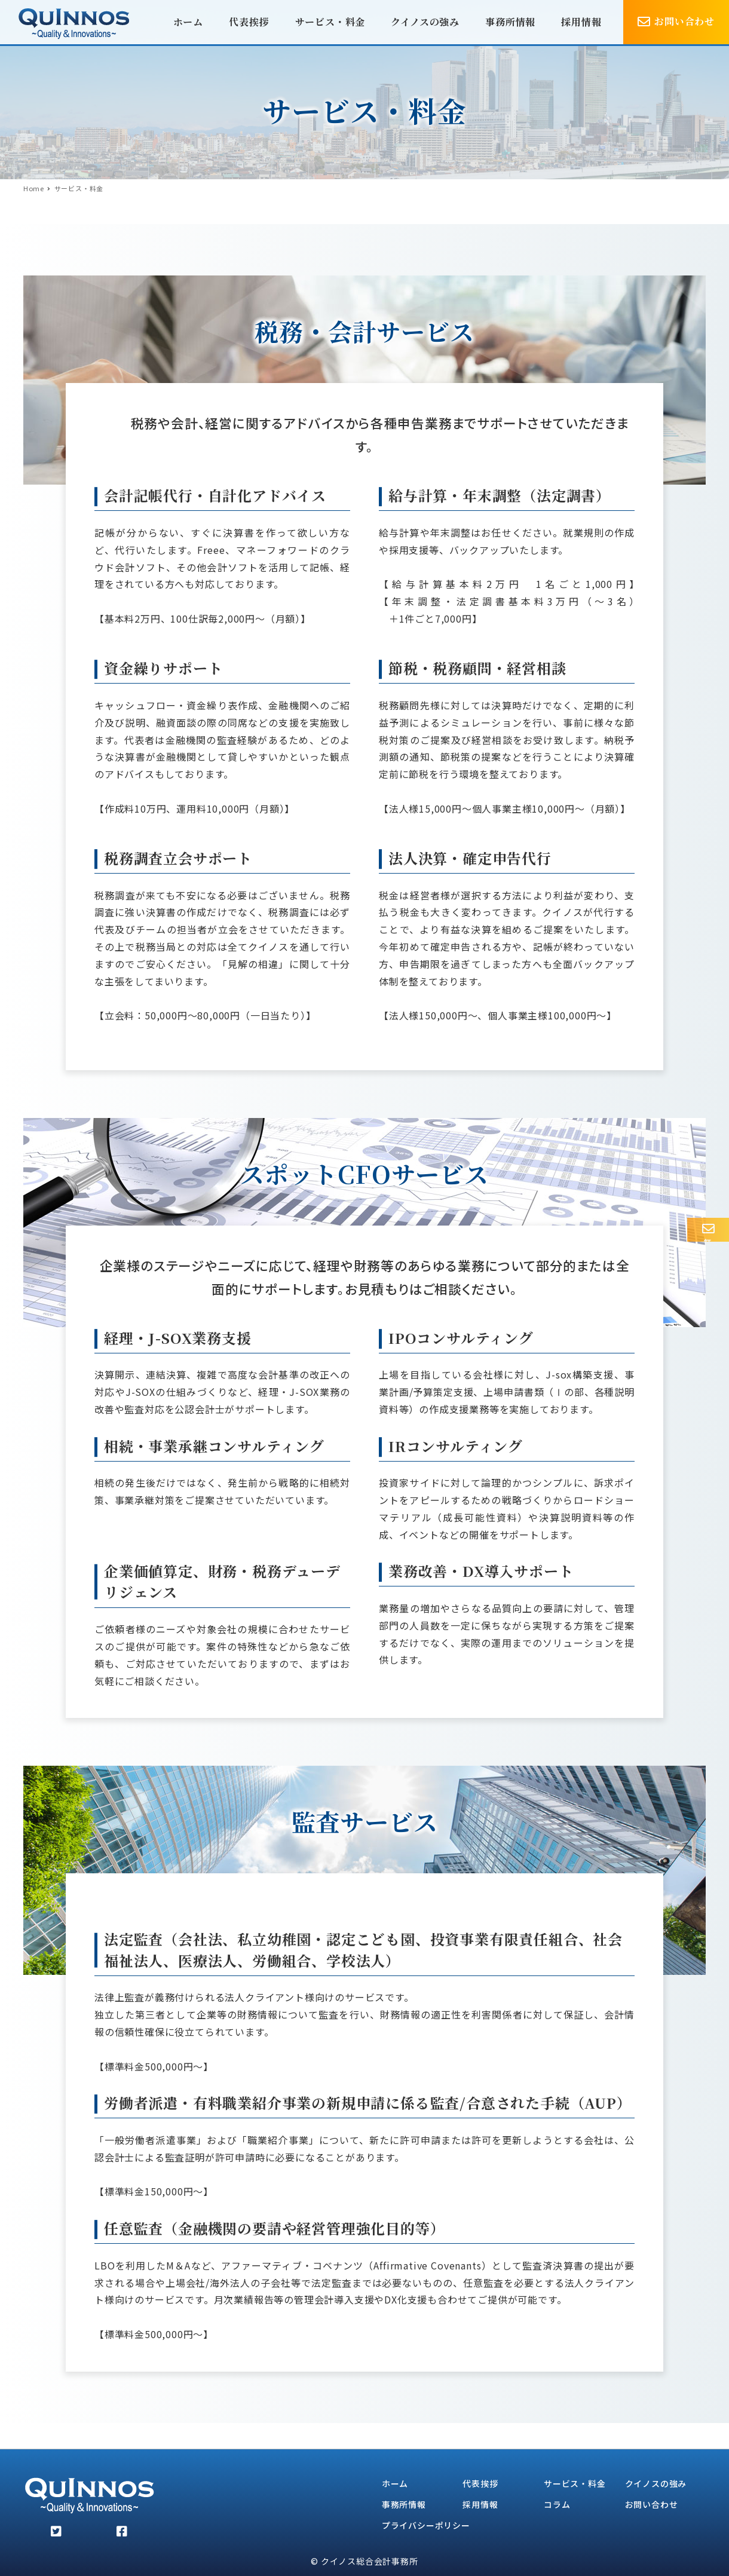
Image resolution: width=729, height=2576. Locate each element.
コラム (557, 2504)
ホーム (395, 2483)
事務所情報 (404, 2504)
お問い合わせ (651, 2504)
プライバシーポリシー (426, 2525)
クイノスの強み (656, 2483)
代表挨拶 (480, 2483)
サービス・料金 (575, 2483)
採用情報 (480, 2504)
